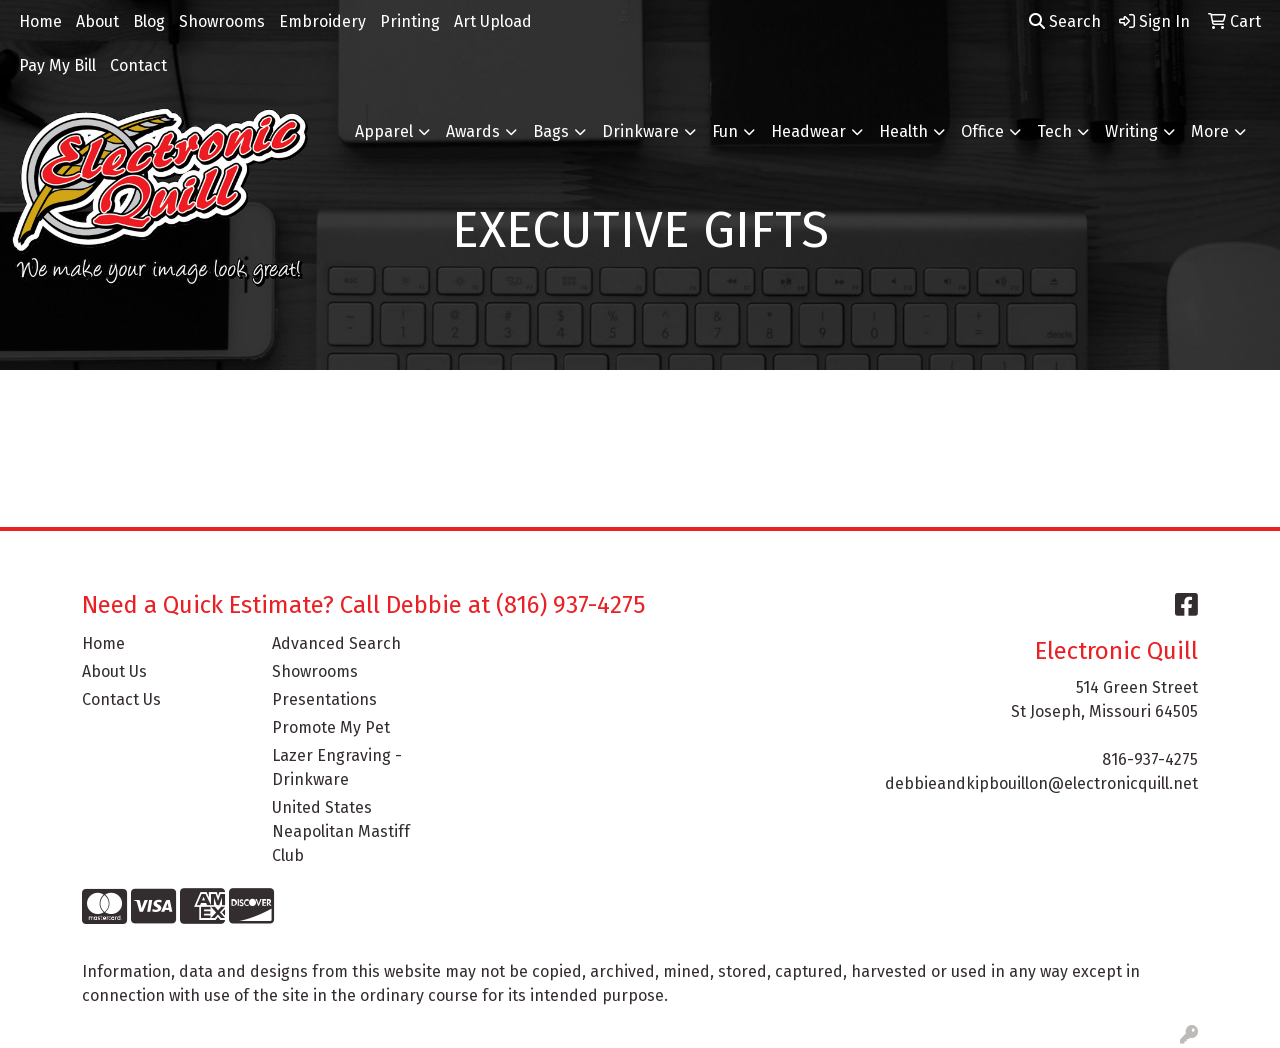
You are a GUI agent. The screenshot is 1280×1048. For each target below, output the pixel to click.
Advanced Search (336, 643)
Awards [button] (473, 131)
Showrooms (222, 21)
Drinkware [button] (640, 131)
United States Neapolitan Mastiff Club (341, 831)
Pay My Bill (57, 65)
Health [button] (903, 131)
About (97, 21)
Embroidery (322, 21)
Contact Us (121, 699)
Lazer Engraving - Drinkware (337, 767)
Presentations (324, 699)
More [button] (1210, 131)
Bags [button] (551, 131)
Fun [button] (725, 131)
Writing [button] (1131, 131)
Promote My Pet (331, 727)
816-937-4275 (1150, 759)
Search (1065, 21)
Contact (138, 65)
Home (40, 21)
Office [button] (982, 131)
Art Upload (493, 21)
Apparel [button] (384, 131)
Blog (149, 21)
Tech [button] (1054, 131)
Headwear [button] (808, 131)
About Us (114, 671)
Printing (410, 21)
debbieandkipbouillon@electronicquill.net (1041, 783)
